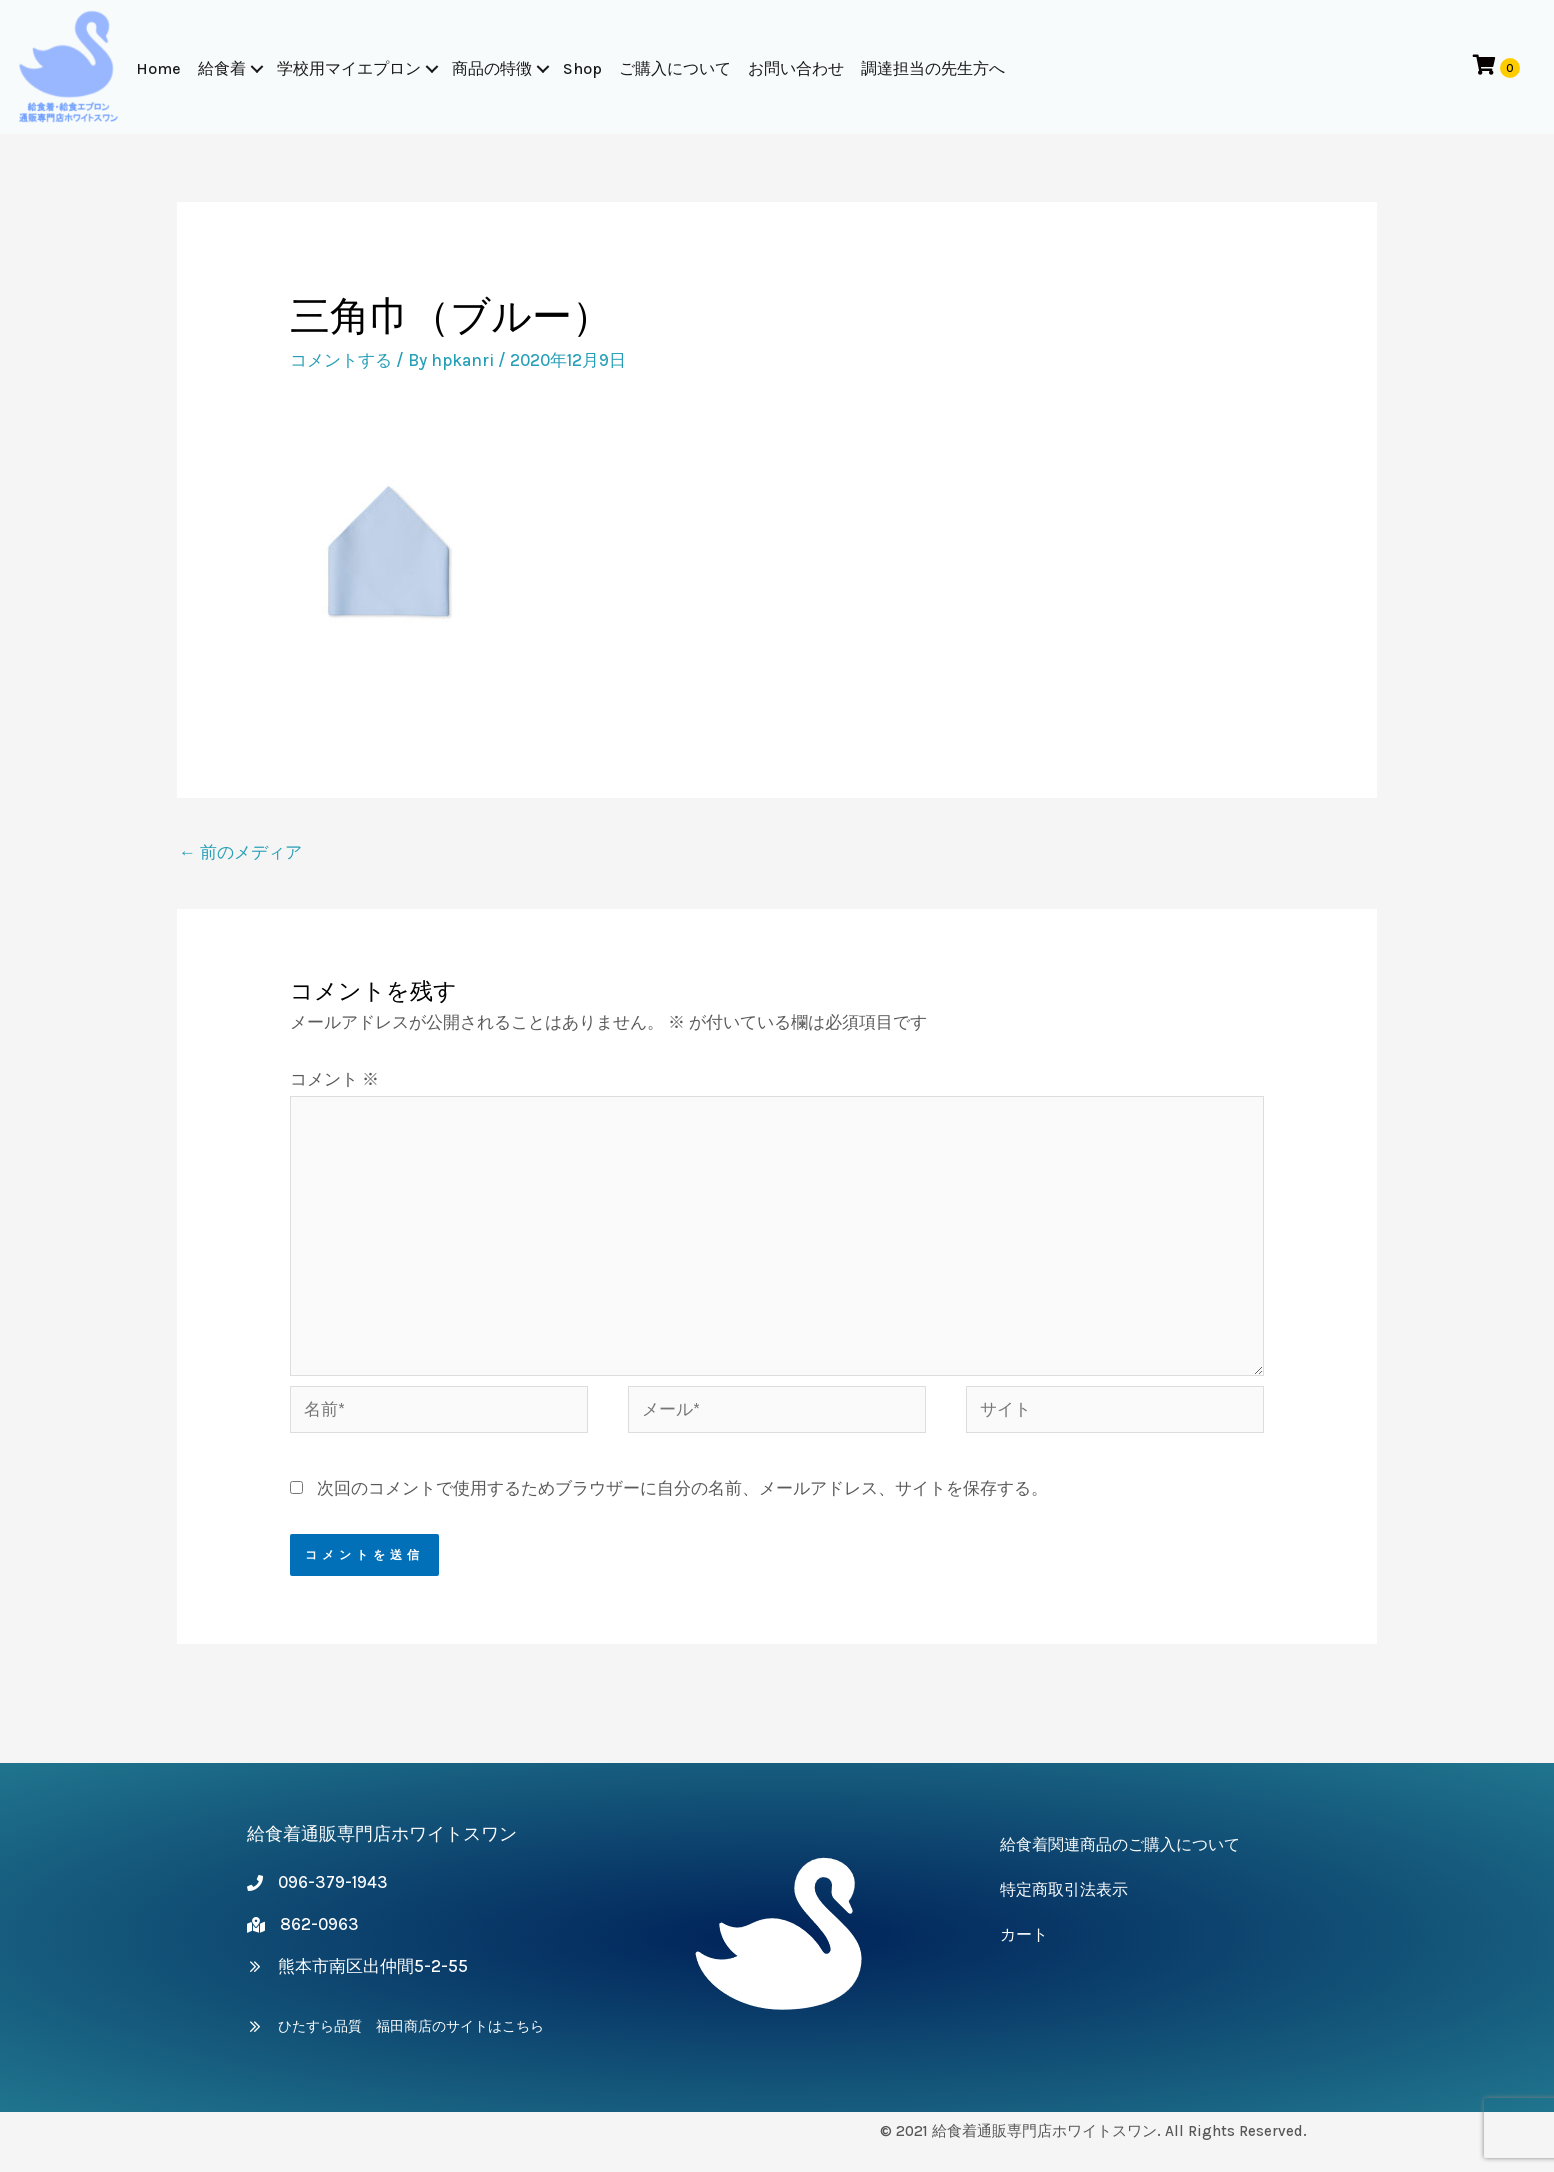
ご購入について (676, 68)
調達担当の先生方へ (934, 68)
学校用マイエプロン (350, 68)
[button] (258, 69)
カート (1024, 1934)
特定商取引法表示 (1064, 1889)
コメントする (341, 360)
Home (159, 68)
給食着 (223, 68)
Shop (583, 68)
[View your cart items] (1495, 67)
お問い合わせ (797, 68)
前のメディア (240, 852)
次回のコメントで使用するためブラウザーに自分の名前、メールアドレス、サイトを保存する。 (682, 1488)
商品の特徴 (493, 68)
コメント (334, 1079)
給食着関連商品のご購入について (1120, 1844)
